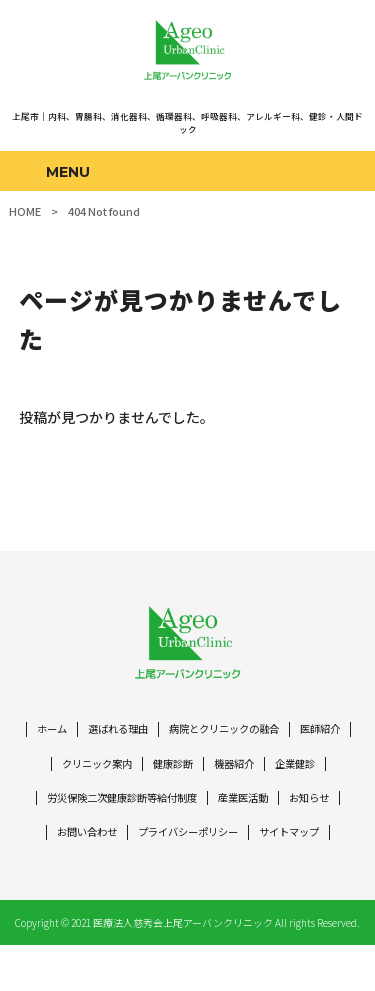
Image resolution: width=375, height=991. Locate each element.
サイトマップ (188, 878)
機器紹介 (302, 772)
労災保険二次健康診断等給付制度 (182, 807)
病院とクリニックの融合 (258, 736)
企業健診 (57, 807)
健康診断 (237, 772)
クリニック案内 (155, 772)
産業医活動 (313, 807)
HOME (25, 211)
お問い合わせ (155, 843)
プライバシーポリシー (264, 843)
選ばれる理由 (144, 736)
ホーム (73, 736)
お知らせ (79, 843)
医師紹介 (74, 772)
